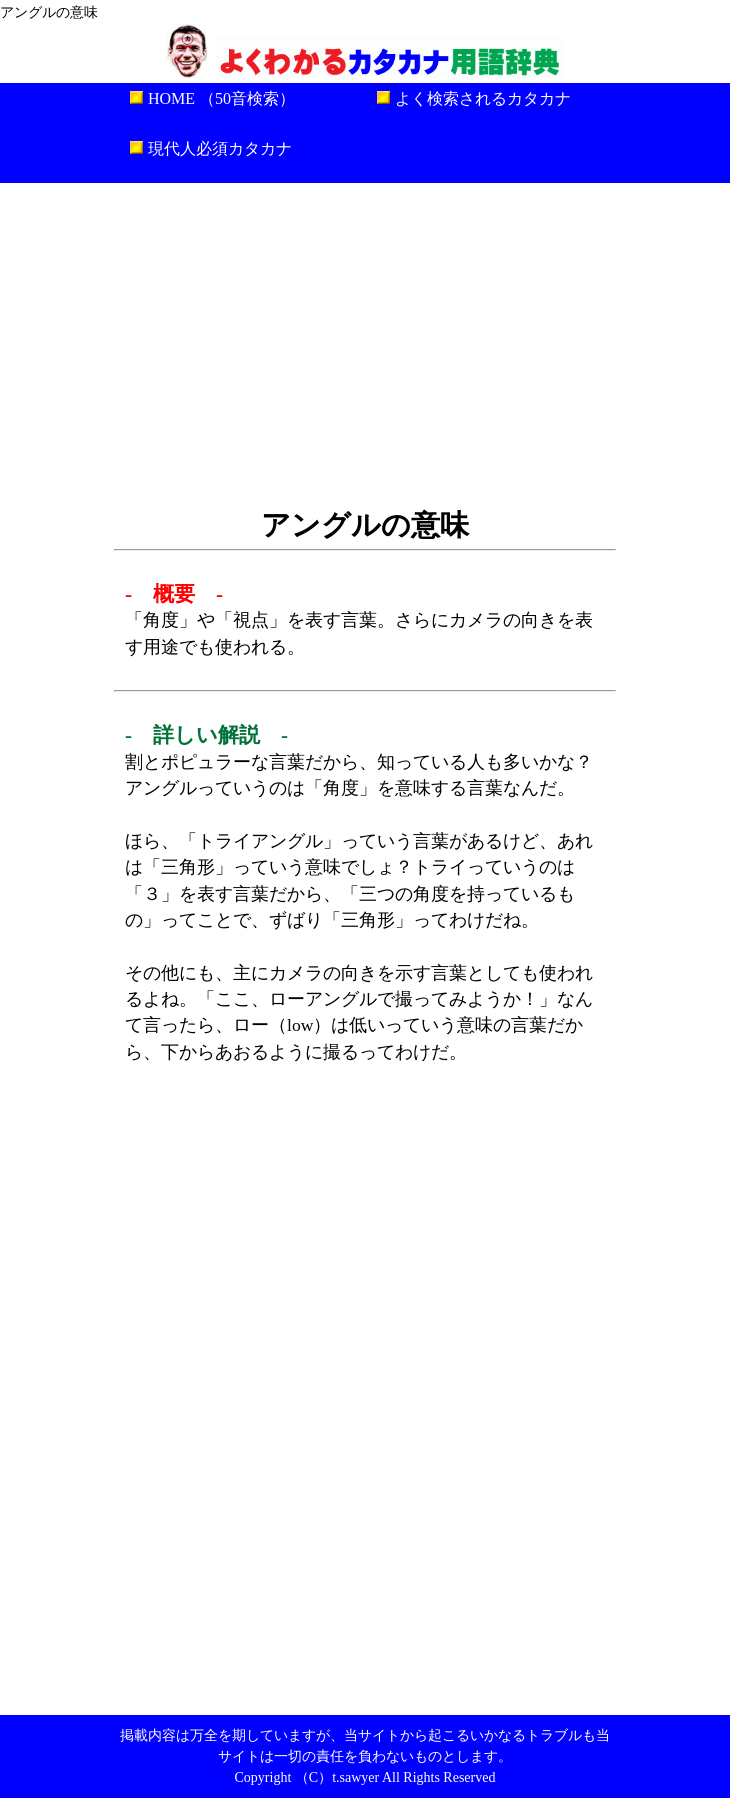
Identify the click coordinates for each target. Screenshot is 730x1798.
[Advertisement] (365, 343)
